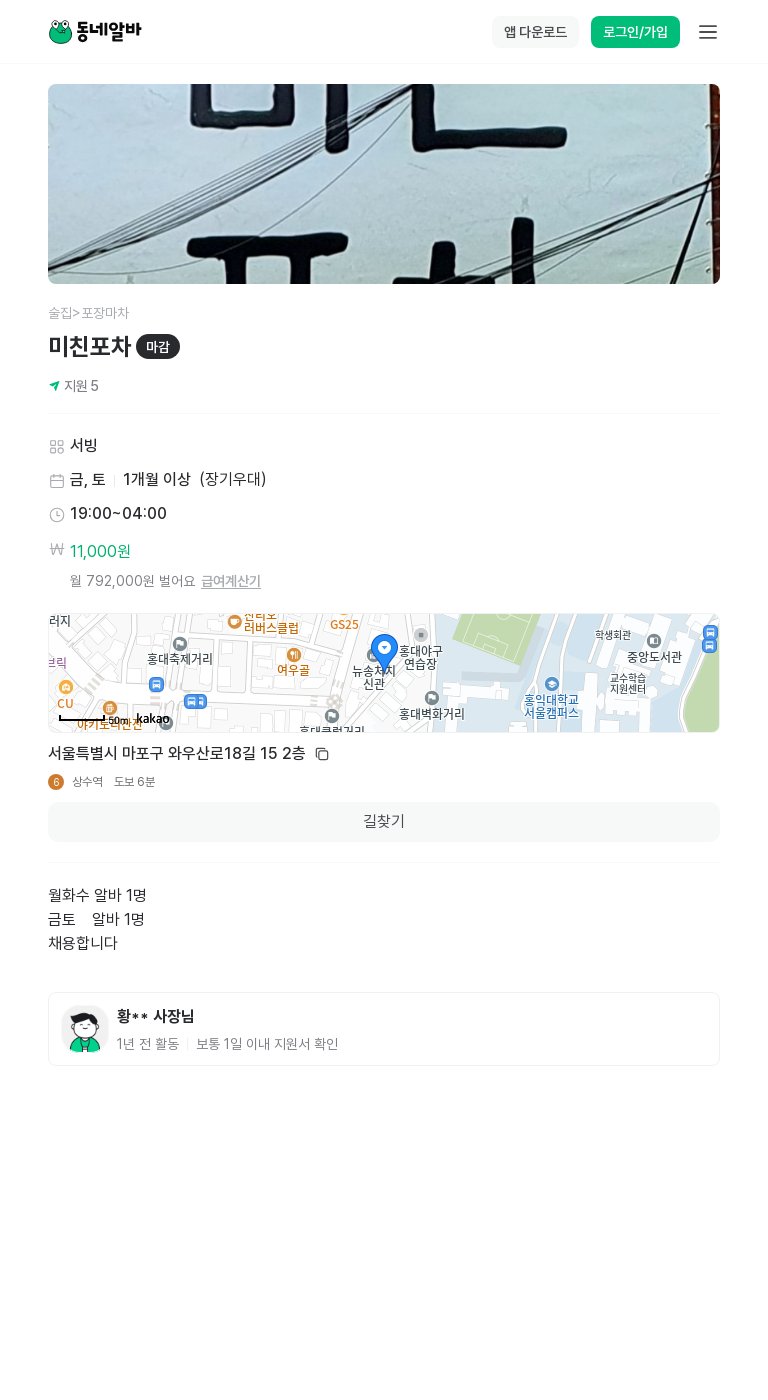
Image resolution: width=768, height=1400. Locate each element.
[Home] (95, 32)
